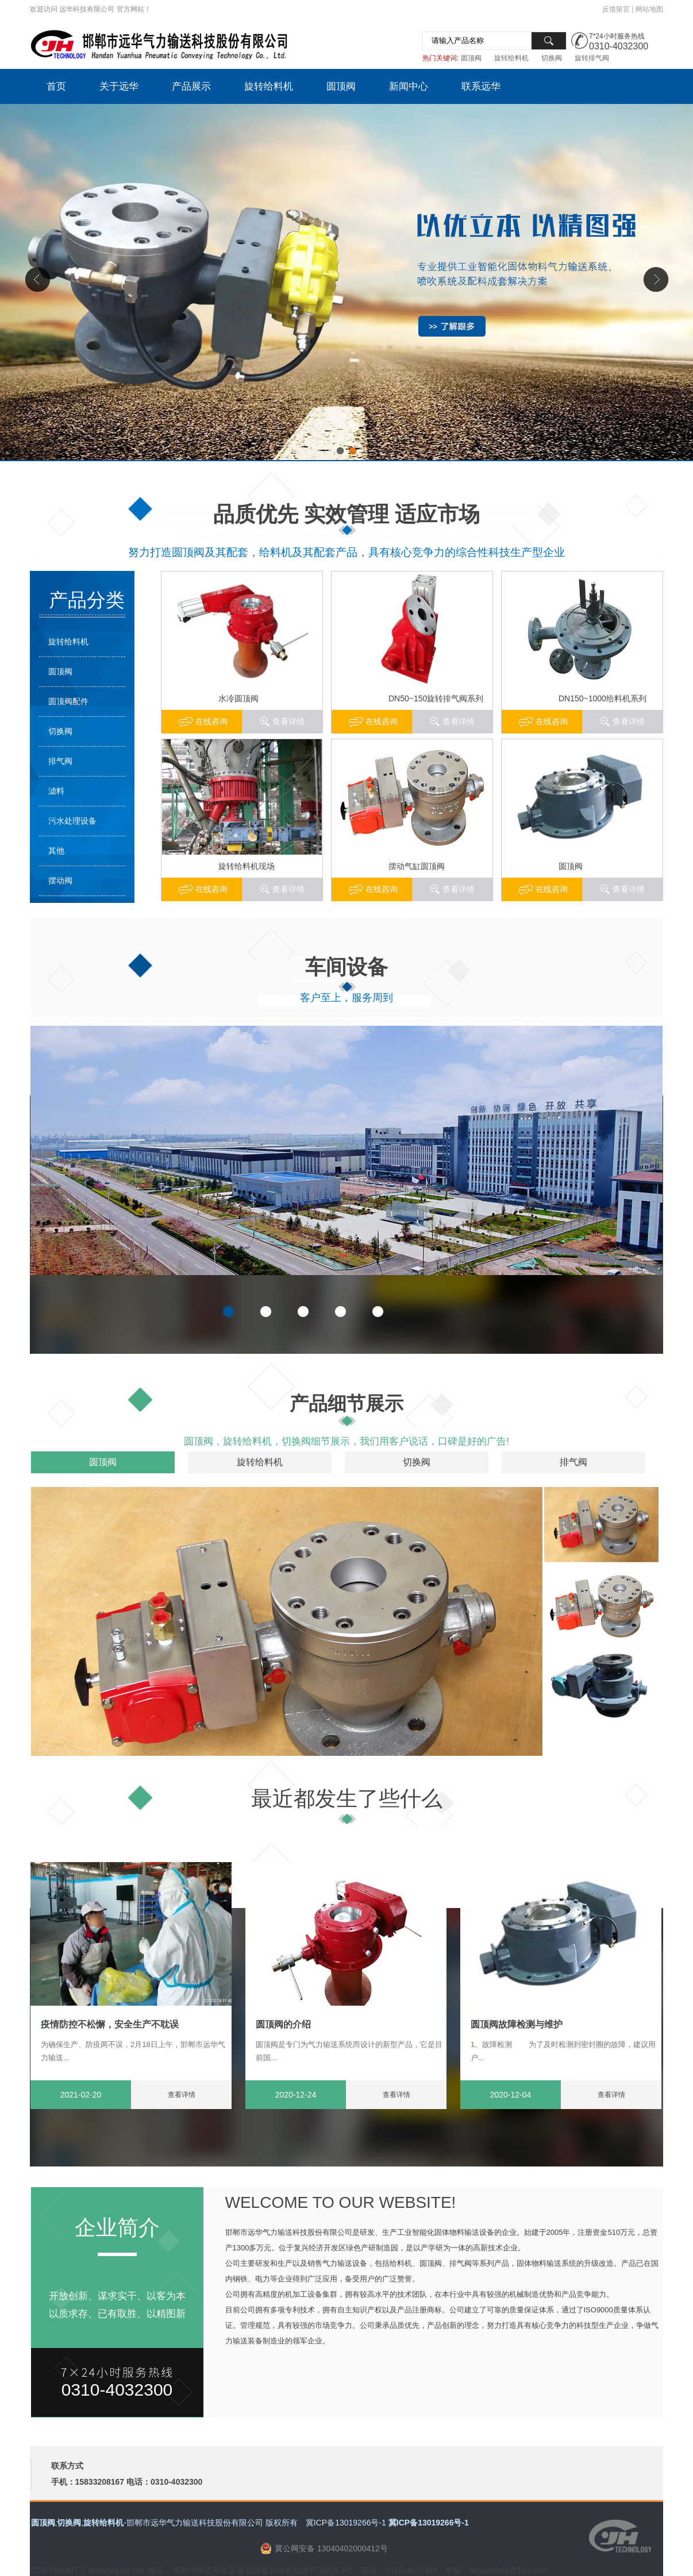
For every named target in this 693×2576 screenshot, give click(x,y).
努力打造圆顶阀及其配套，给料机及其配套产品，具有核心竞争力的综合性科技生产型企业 (346, 552)
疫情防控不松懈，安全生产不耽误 (110, 2024)
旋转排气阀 (592, 58)
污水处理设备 (72, 820)
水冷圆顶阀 (238, 698)
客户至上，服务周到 (346, 997)
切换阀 (551, 58)
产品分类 (87, 600)
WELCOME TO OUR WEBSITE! (340, 2202)
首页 (56, 86)
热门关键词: (440, 58)
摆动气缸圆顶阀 (416, 866)
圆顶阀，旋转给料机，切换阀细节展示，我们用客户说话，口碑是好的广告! (346, 1441)
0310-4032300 (618, 46)
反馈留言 (616, 9)
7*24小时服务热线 (617, 36)
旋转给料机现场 (246, 866)
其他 (56, 850)
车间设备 (346, 967)
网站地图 (649, 9)
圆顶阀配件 (68, 701)
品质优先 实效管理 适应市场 (346, 514)
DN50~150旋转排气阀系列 (435, 698)
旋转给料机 (511, 58)
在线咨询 (552, 721)
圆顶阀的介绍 (283, 2024)
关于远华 (118, 86)
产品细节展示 (346, 1403)
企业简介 (117, 2227)
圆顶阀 (471, 58)
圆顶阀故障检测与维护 (517, 2024)
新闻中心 (408, 86)
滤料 (56, 790)
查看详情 (629, 721)
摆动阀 (60, 880)
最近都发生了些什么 (346, 1798)
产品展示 (191, 86)
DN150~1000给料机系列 (602, 698)
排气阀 (60, 761)
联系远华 (480, 86)
